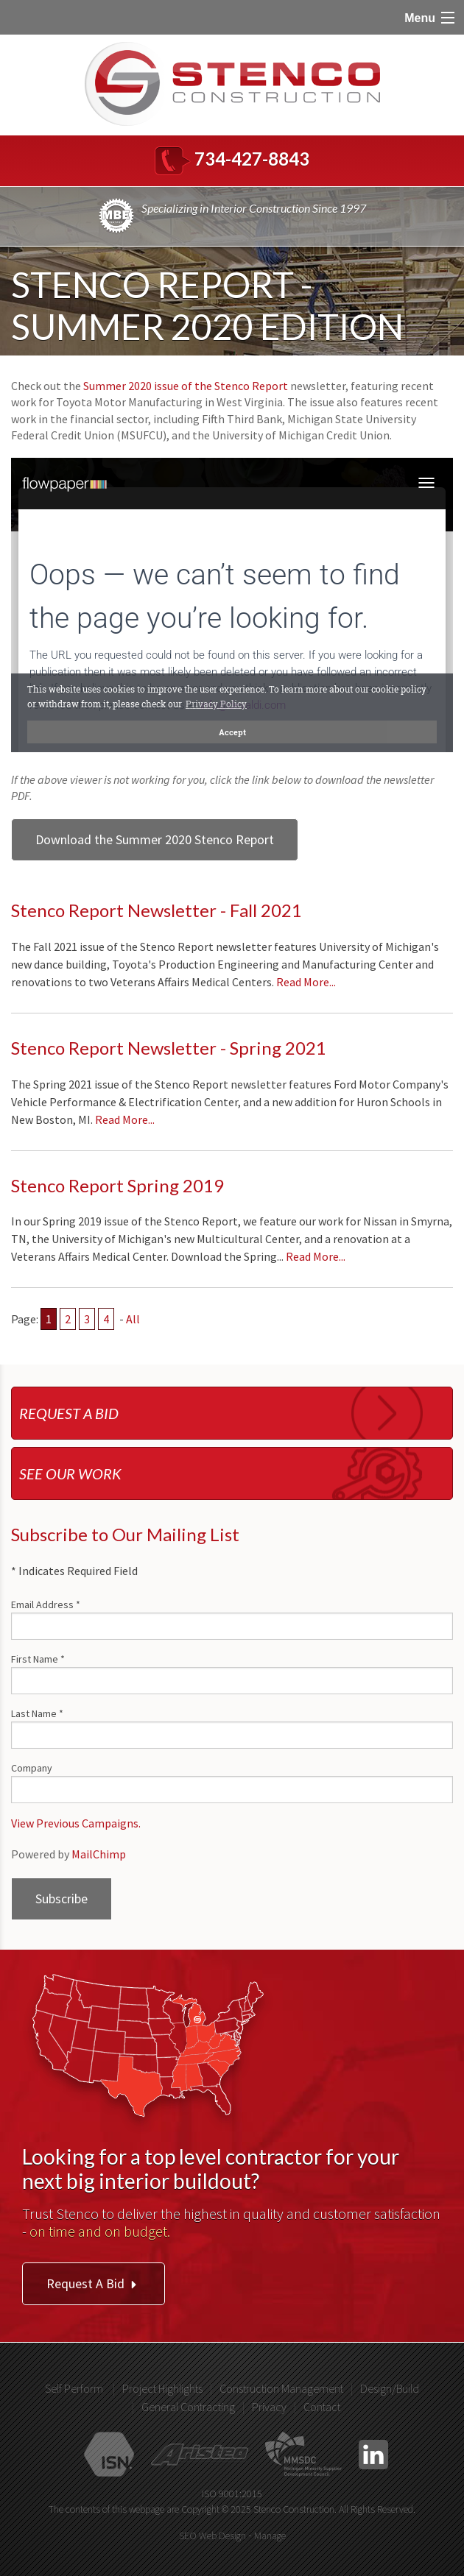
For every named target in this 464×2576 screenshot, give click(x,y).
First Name (38, 1659)
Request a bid (69, 1413)
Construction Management (281, 2388)
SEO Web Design (212, 2535)
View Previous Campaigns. (76, 1823)
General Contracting (188, 2406)
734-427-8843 (251, 158)
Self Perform (74, 2388)
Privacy (269, 2406)
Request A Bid (93, 2283)
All (133, 1319)
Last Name (37, 1713)
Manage (270, 2535)
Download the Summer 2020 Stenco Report (154, 839)
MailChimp (98, 1854)
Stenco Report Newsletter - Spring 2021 (168, 1047)
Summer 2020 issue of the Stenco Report (185, 385)
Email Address (45, 1604)
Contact (321, 2406)
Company (31, 1767)
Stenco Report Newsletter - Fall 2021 (156, 910)
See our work (70, 1473)
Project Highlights (162, 2388)
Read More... (306, 981)
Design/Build (389, 2388)
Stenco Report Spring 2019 (117, 1185)
